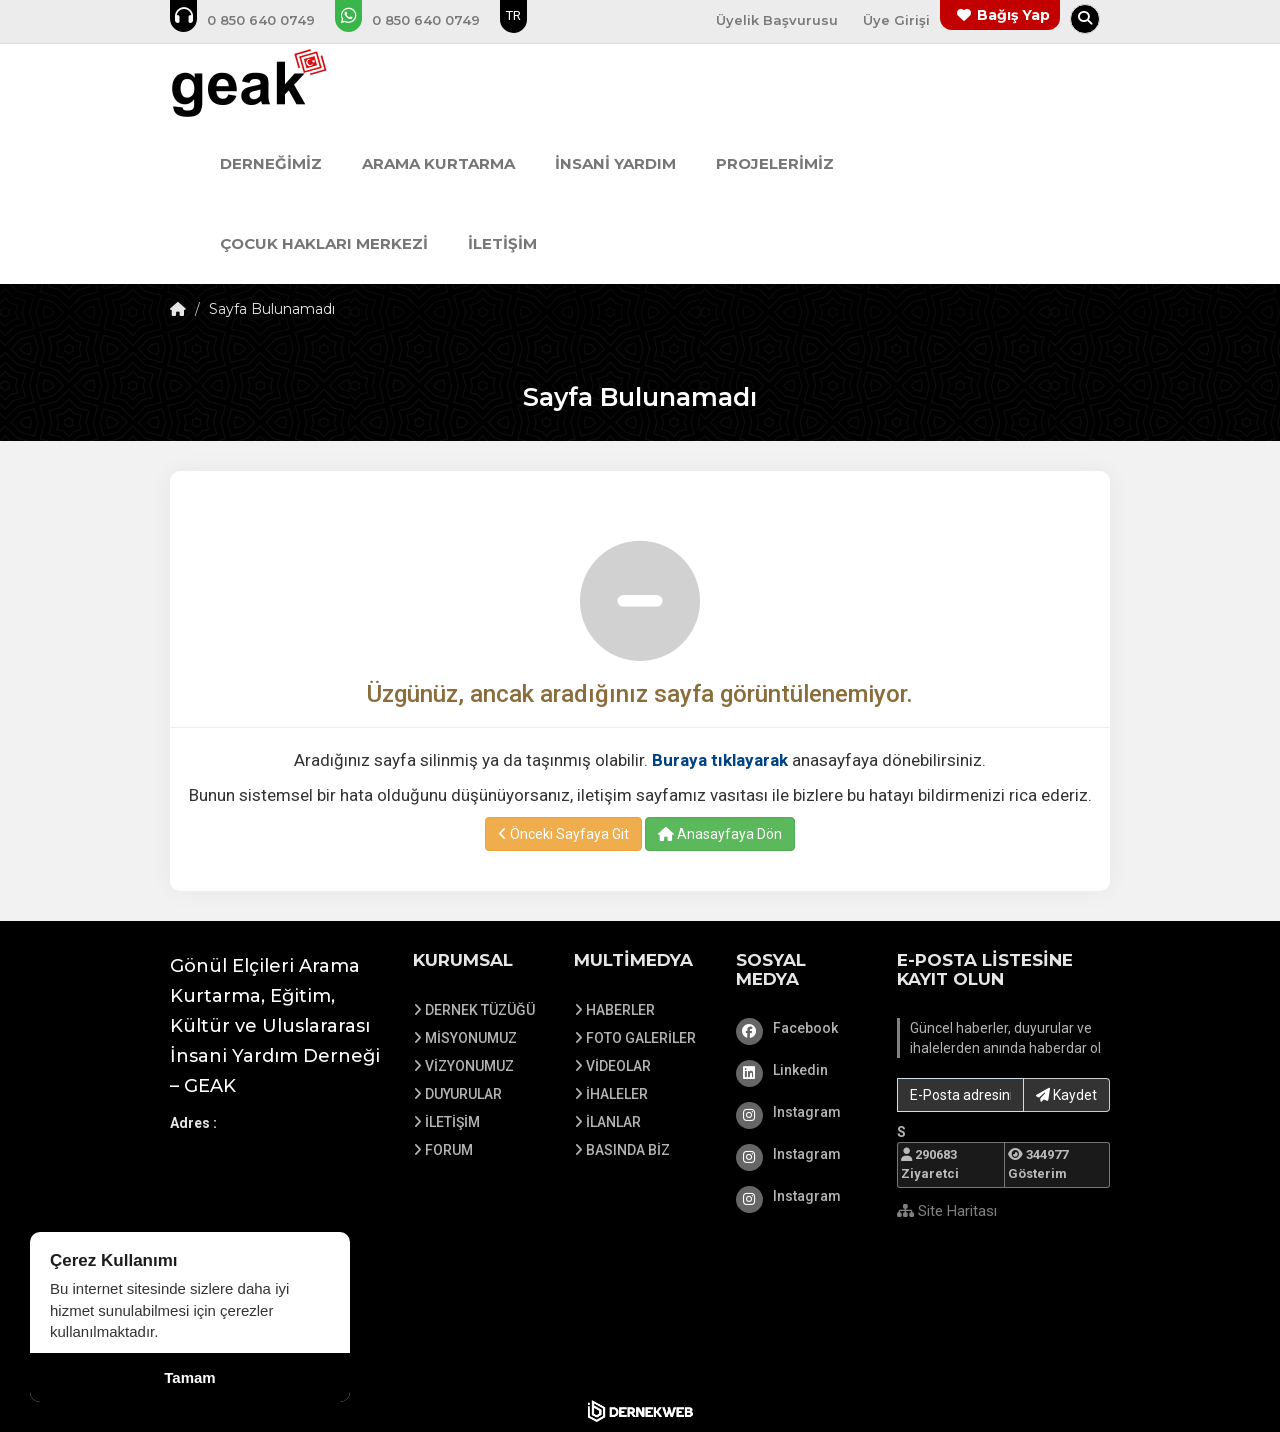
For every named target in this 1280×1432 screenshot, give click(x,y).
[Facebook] (802, 1028)
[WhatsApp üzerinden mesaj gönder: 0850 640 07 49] (421, 20)
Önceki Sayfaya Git (563, 834)
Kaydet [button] (1066, 1095)
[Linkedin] (802, 1070)
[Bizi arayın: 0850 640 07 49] (256, 20)
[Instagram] (802, 1112)
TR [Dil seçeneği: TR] (513, 15)
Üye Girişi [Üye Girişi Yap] (896, 20)
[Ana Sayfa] (286, 84)
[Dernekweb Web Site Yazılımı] (640, 1411)
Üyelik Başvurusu (777, 20)
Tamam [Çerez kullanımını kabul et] (189, 1377)
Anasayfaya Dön (720, 834)
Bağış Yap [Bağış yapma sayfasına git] (1013, 15)
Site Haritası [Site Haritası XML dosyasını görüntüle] (947, 1211)
